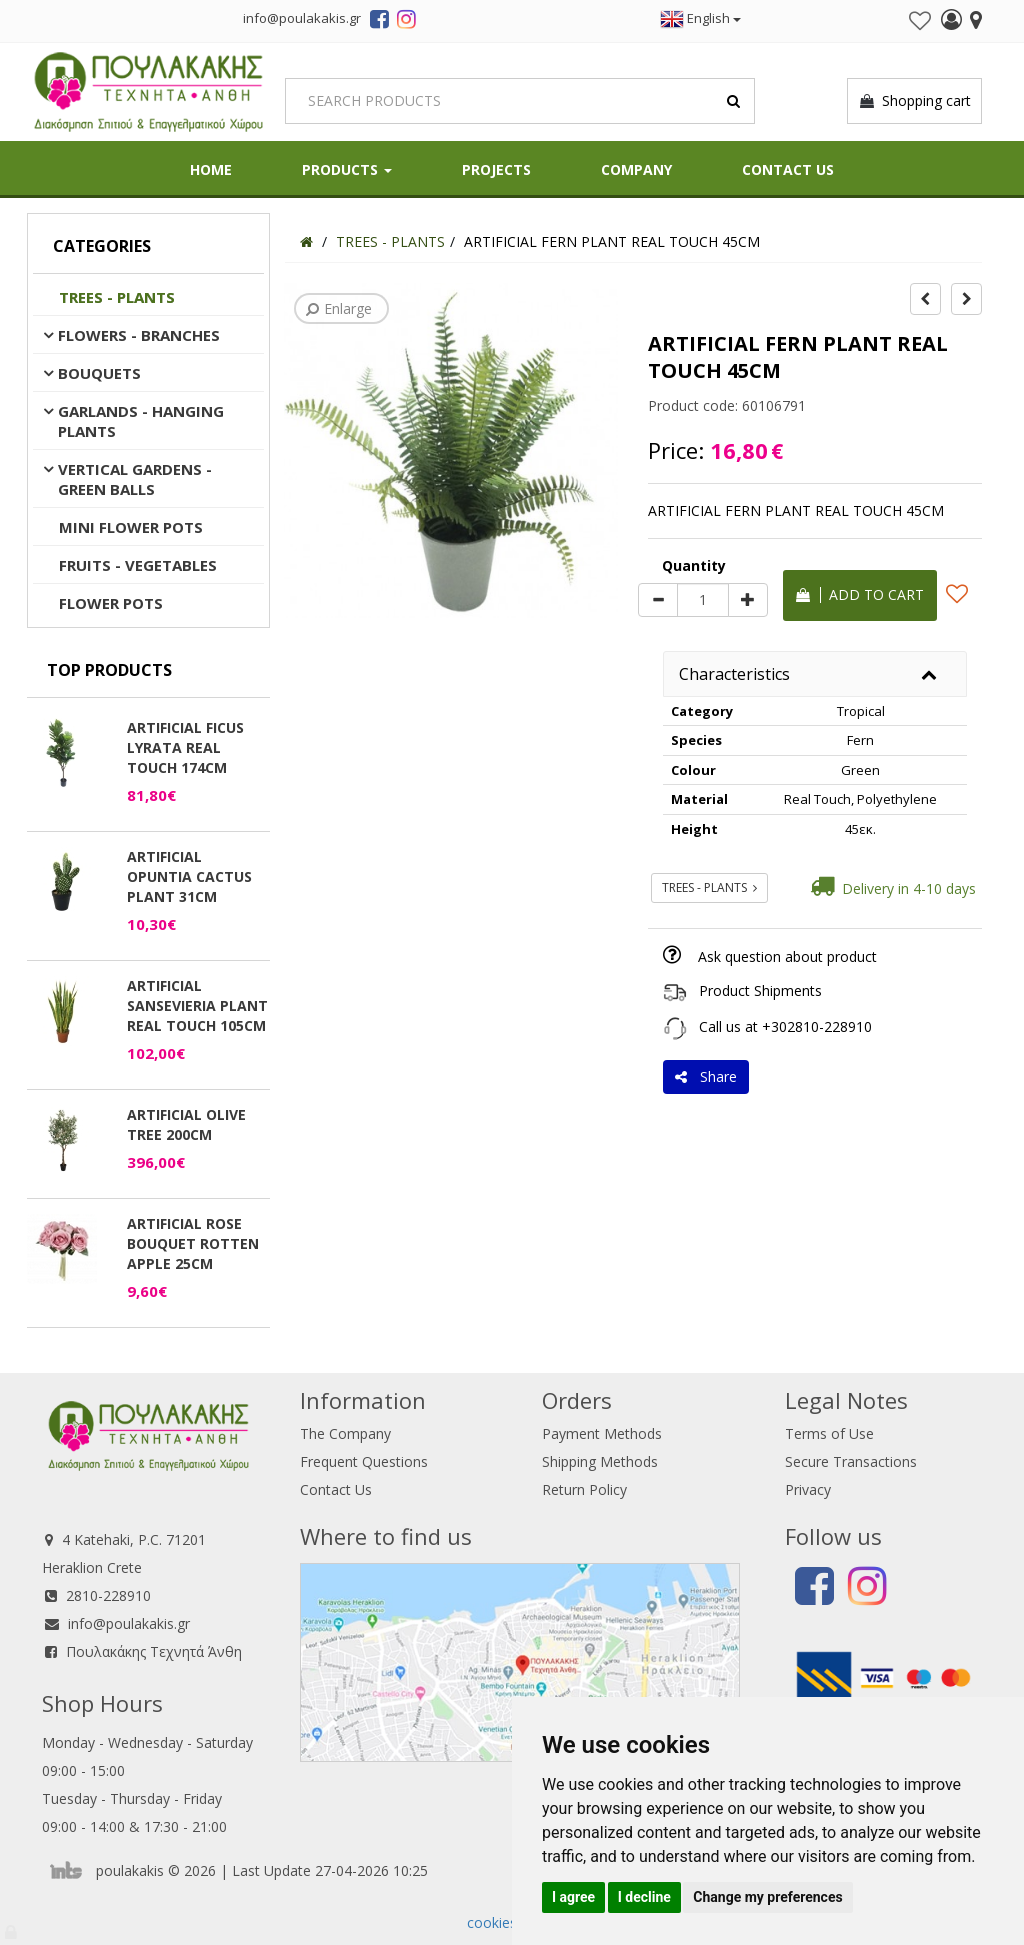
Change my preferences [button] (767, 1897)
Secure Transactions (851, 1461)
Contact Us (788, 169)
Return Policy (584, 1489)
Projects (496, 169)
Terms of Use (829, 1433)
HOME (211, 169)
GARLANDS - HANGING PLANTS (141, 421)
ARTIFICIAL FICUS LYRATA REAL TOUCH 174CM (185, 747)
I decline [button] (644, 1897)
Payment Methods (602, 1433)
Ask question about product (787, 956)
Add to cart (860, 594)
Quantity (694, 565)
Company (636, 169)
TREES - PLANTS (117, 297)
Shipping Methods (600, 1461)
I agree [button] (573, 1897)
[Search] (520, 101)
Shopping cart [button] (914, 101)
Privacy (808, 1489)
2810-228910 (108, 1595)
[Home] (306, 241)
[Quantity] (703, 600)
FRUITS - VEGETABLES (138, 565)
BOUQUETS (99, 373)
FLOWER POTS (111, 603)
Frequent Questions (364, 1461)
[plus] (748, 600)
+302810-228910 (817, 1026)
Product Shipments (760, 990)
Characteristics (734, 674)
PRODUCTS (347, 169)
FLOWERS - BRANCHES (139, 335)
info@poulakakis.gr (129, 1623)
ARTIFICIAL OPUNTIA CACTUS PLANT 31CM (189, 876)
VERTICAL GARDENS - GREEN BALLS (135, 479)
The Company (345, 1433)
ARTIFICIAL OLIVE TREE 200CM (186, 1124)
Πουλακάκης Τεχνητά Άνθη (154, 1651)
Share (706, 1076)
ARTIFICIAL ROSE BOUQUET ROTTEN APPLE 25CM (193, 1243)
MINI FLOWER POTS (131, 527)
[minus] (658, 600)
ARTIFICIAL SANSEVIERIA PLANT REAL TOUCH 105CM (197, 1005)
